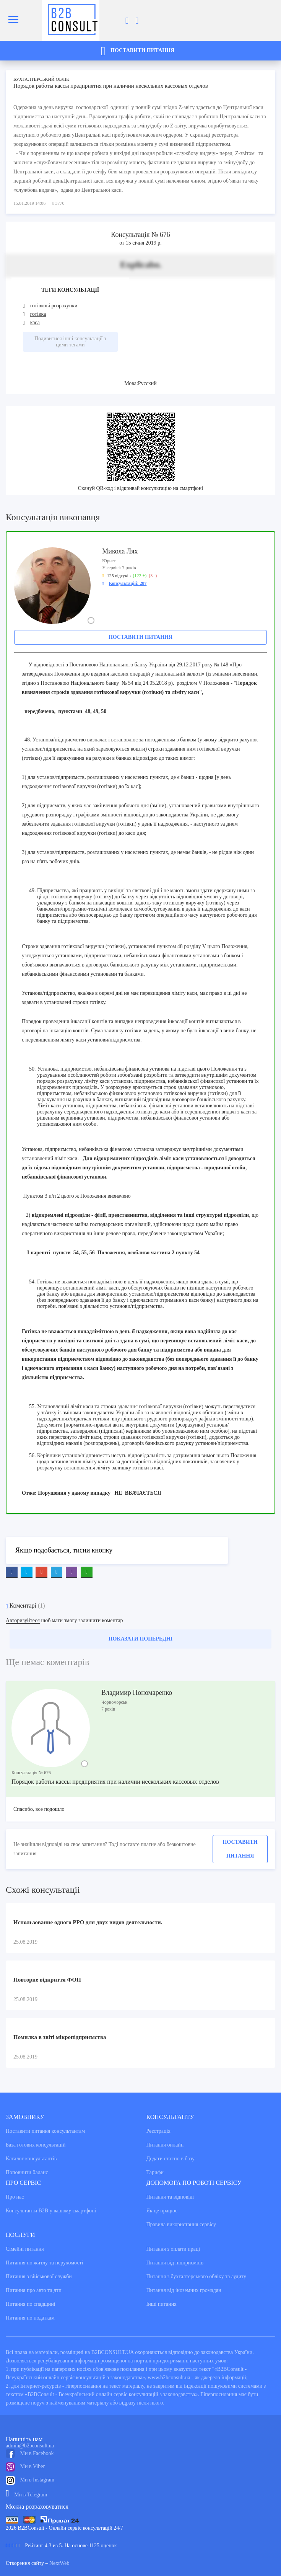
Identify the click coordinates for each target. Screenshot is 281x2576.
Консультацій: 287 (128, 583)
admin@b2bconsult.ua (30, 2446)
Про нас (15, 2197)
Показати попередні (141, 1639)
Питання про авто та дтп (34, 2290)
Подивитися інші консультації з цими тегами (70, 342)
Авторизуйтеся (23, 1620)
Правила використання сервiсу (181, 2224)
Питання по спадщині (30, 2304)
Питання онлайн (165, 2145)
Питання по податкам (30, 2318)
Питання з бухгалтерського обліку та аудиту (196, 2276)
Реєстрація (158, 2131)
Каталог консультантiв (31, 2158)
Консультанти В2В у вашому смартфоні (51, 2211)
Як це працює (162, 2211)
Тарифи (155, 2172)
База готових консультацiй (35, 2145)
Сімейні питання (25, 2249)
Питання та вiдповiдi (170, 2197)
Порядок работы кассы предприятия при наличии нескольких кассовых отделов (115, 1781)
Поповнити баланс (27, 2172)
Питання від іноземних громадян (183, 2290)
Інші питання (161, 2304)
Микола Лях (120, 551)
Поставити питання (140, 637)
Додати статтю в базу (170, 2158)
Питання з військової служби (39, 2276)
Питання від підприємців (175, 2263)
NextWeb (59, 2563)
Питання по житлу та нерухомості (44, 2263)
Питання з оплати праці (173, 2249)
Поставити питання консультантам (45, 2131)
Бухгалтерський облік (41, 79)
